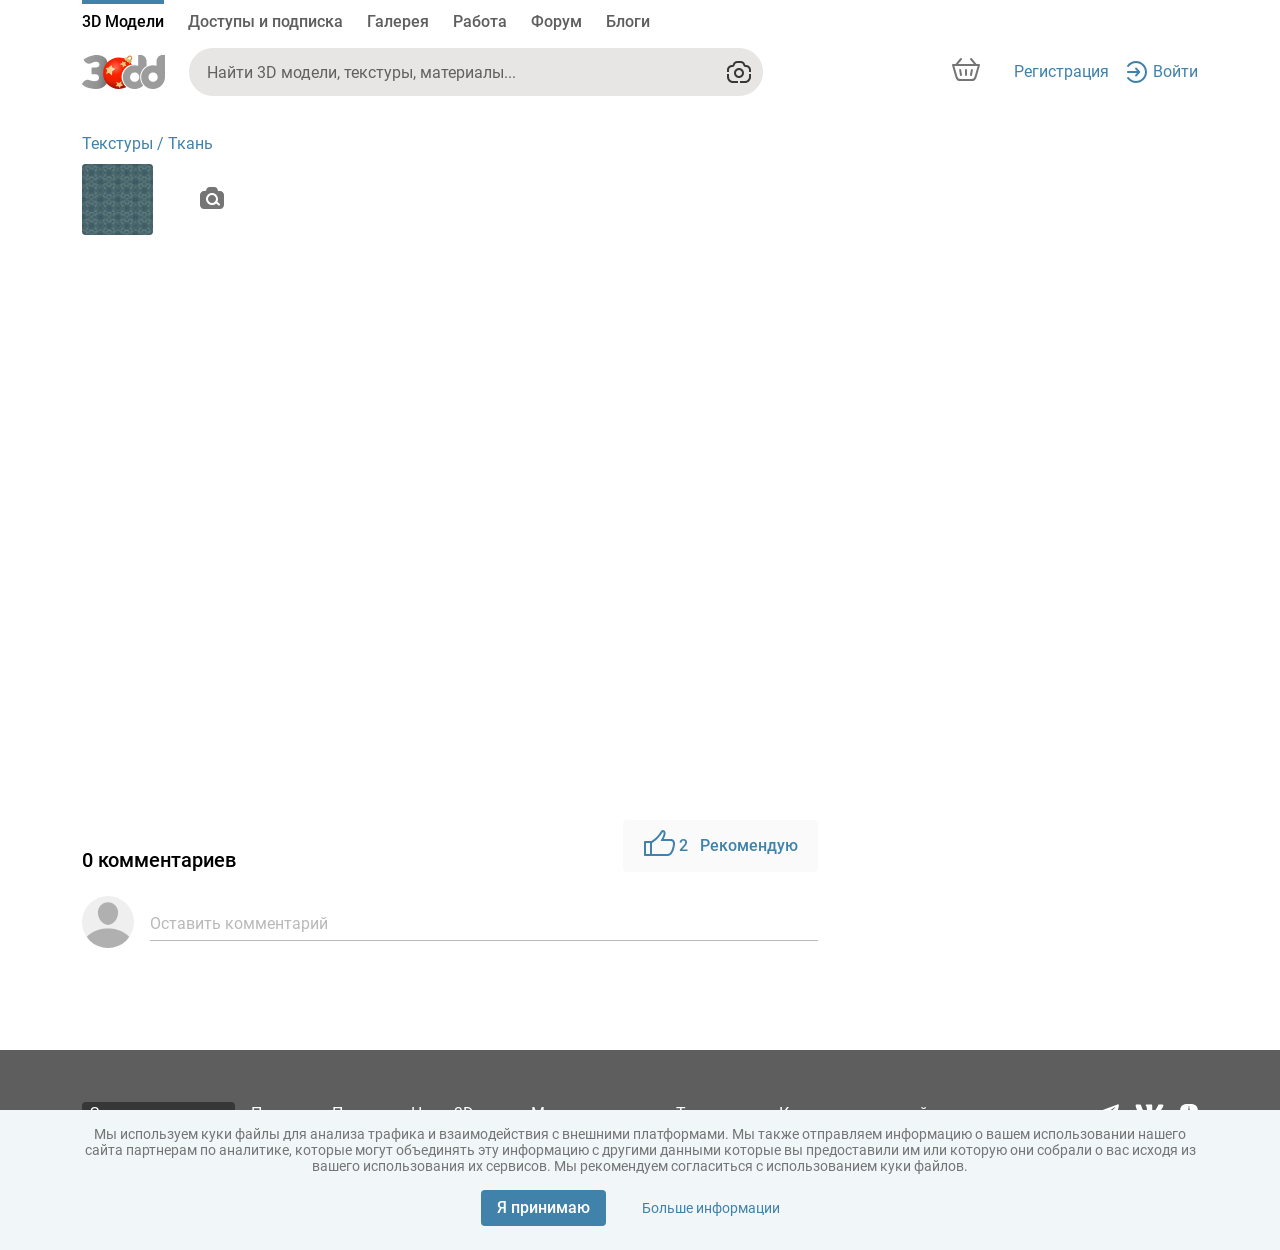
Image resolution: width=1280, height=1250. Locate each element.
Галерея (398, 21)
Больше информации (711, 1208)
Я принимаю (543, 1207)
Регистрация (1061, 71)
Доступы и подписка (265, 21)
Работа (480, 21)
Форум (556, 21)
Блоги (628, 21)
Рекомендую (720, 846)
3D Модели (123, 21)
